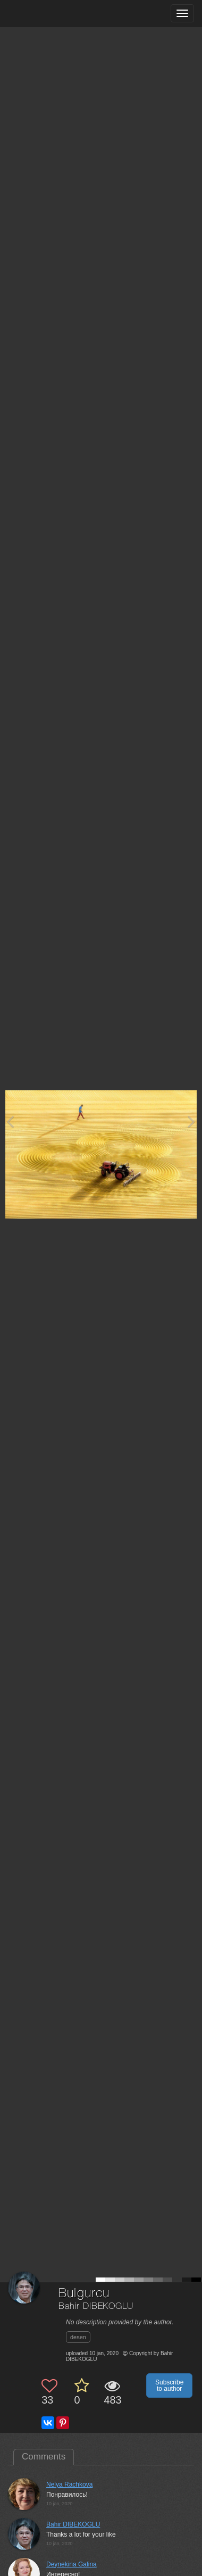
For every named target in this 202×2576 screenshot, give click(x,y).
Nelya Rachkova (69, 2484)
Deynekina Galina (71, 2564)
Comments (43, 2456)
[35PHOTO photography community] (49, 13)
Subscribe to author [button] (169, 2385)
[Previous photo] (10, 1121)
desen (78, 2337)
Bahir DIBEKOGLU (95, 2306)
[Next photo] (191, 1121)
